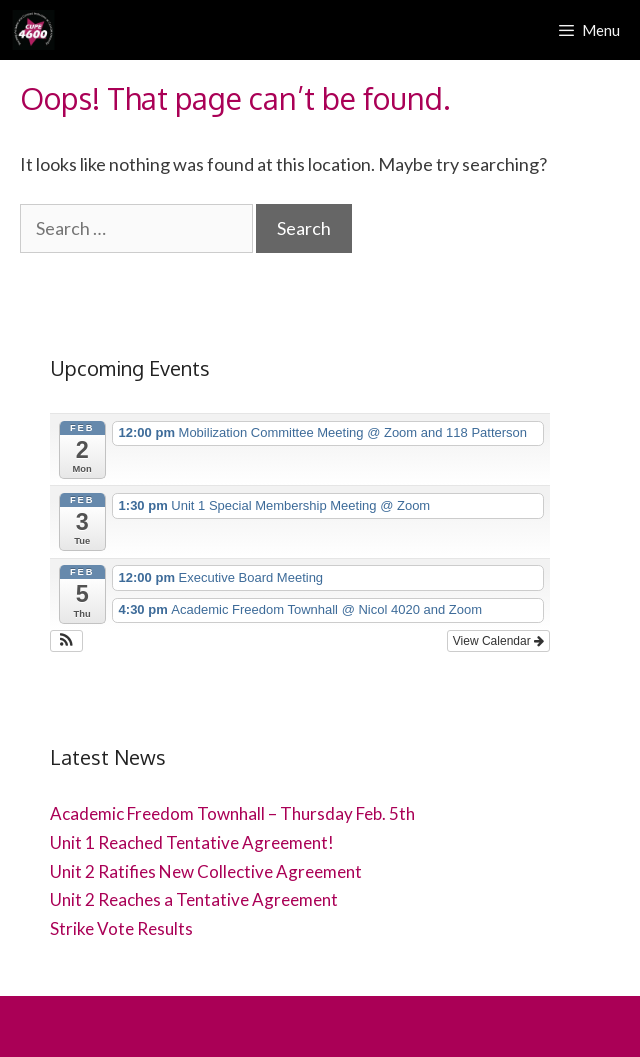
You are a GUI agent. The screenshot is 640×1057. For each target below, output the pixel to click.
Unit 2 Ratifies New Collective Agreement (206, 871)
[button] (66, 641)
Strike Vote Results (121, 928)
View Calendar (498, 641)
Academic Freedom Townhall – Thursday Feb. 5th (232, 813)
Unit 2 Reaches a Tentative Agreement (194, 899)
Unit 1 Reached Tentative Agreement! (192, 842)
